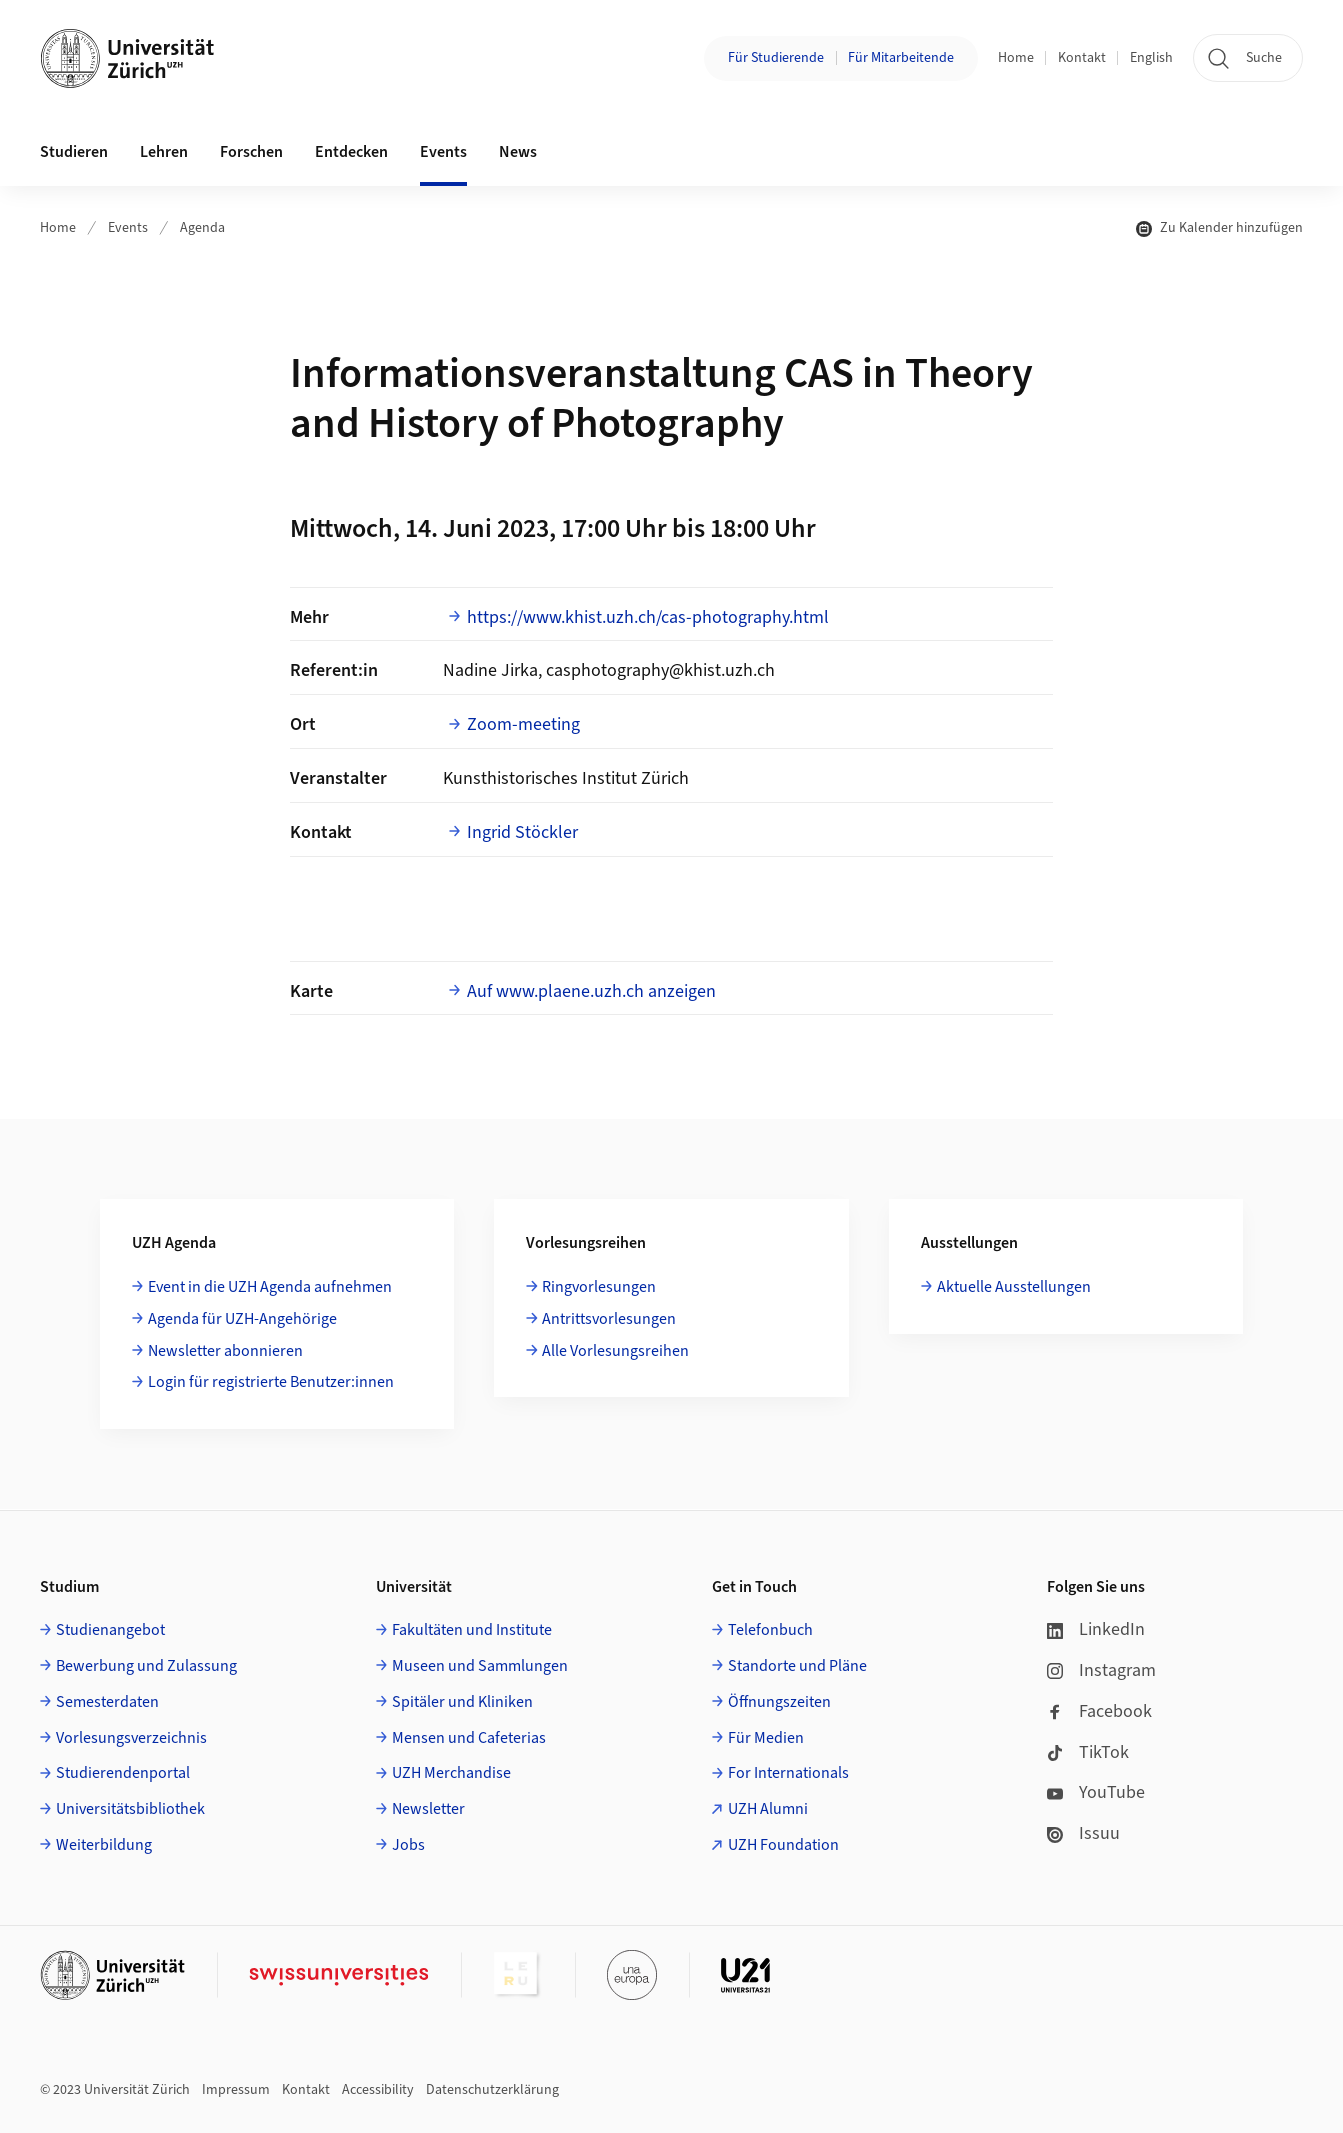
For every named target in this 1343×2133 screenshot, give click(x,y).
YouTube (1096, 1792)
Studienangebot (110, 1630)
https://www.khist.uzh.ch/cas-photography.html (648, 617)
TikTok (1088, 1752)
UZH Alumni (768, 1809)
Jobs (408, 1845)
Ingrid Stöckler (522, 832)
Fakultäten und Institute (472, 1630)
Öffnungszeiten (779, 1702)
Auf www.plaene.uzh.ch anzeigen (591, 991)
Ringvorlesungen (599, 1287)
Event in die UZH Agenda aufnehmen (270, 1287)
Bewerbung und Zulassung (146, 1666)
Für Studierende (776, 58)
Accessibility (378, 2090)
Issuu (1083, 1833)
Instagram (1101, 1670)
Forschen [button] (251, 152)
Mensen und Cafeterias (469, 1738)
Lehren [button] (164, 152)
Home (1016, 58)
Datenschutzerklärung (492, 2090)
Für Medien (766, 1738)
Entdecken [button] (351, 152)
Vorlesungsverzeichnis (131, 1738)
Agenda (202, 228)
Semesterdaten (107, 1702)
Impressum (236, 2090)
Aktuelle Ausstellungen (1014, 1287)
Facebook (1099, 1711)
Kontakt (1082, 58)
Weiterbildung (104, 1845)
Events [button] (443, 152)
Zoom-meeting (523, 724)
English (1151, 58)
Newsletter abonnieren (225, 1351)
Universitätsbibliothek (130, 1809)
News (518, 152)
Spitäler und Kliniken (462, 1702)
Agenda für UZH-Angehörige (242, 1319)
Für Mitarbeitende (901, 58)
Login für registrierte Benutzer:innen (271, 1382)
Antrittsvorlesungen (609, 1319)
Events (128, 228)
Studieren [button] (74, 152)
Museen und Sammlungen (480, 1666)
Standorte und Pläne (797, 1666)
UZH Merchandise (451, 1773)
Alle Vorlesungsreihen (615, 1351)
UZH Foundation (783, 1845)
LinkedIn (1096, 1629)
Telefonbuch (770, 1630)
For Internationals (788, 1773)
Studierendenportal (123, 1773)
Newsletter (428, 1809)
